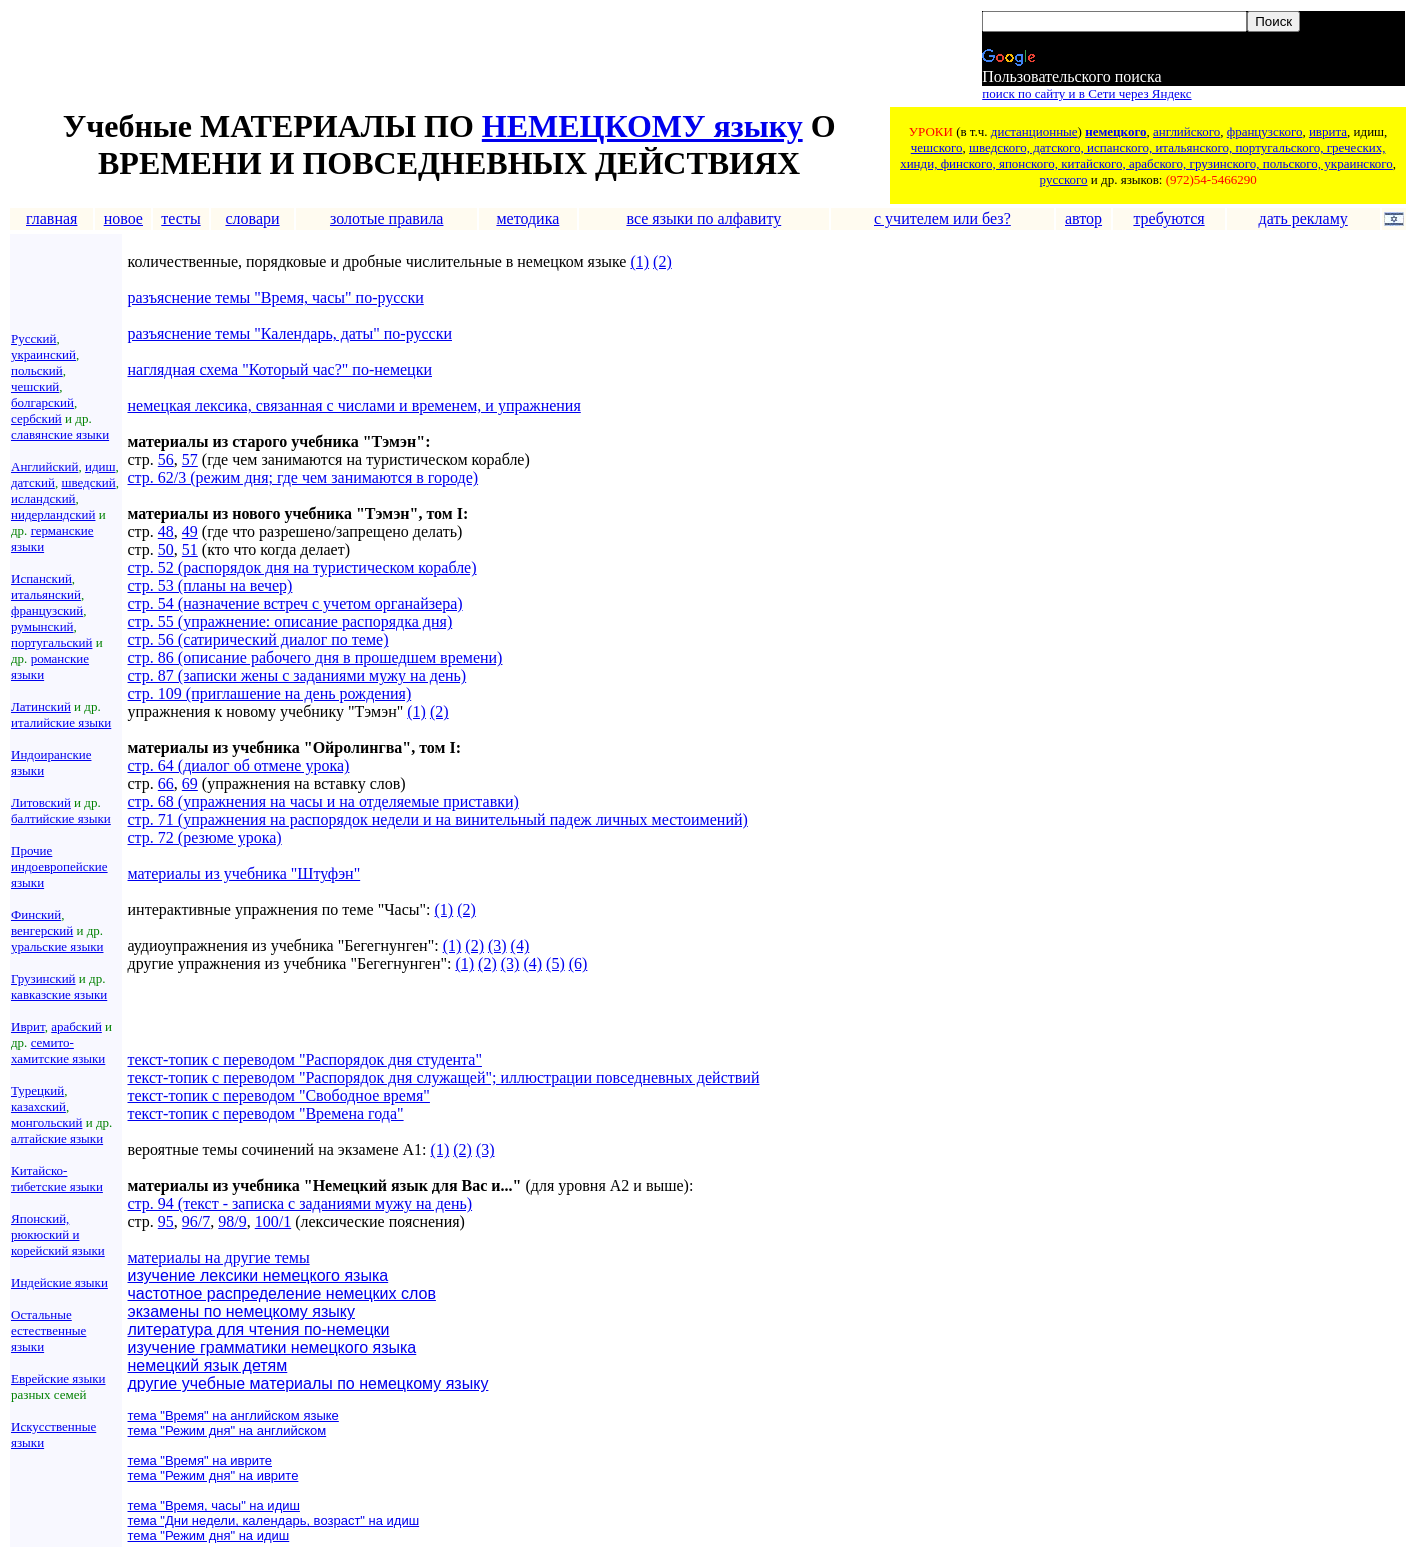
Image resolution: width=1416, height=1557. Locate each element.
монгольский (46, 1122)
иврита (1328, 131)
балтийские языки (61, 818)
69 (190, 783)
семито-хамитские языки (58, 1050)
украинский (43, 354)
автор (1083, 218)
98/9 (232, 1221)
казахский (38, 1106)
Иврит (28, 1026)
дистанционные (1034, 131)
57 (190, 459)
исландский (43, 498)
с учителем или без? (942, 218)
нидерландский (53, 514)
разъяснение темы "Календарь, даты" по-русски (290, 333)
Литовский (41, 802)
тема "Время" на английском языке (233, 1415)
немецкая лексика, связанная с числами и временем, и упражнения (354, 405)
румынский (42, 626)
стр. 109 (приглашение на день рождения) (270, 693)
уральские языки (57, 946)
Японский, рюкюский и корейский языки (58, 1234)
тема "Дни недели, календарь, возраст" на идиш (274, 1520)
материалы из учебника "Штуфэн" (244, 873)
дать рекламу (1303, 218)
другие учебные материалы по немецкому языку (308, 1383)
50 (166, 549)
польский (37, 370)
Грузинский (43, 978)
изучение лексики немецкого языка (258, 1275)
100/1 (273, 1221)
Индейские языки (59, 1282)
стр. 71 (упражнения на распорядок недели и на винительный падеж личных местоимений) (438, 819)
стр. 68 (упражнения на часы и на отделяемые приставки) (323, 801)
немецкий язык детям (208, 1365)
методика (527, 218)
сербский (36, 418)
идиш (100, 466)
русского (1064, 179)
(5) (555, 963)
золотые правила (387, 218)
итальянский (46, 594)
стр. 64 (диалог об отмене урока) (239, 765)
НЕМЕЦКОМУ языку (642, 126)
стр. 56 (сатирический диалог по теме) (258, 639)
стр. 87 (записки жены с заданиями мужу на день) (297, 675)
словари (252, 218)
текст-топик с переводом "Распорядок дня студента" (305, 1059)
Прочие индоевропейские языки (59, 866)
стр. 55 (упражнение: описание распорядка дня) (290, 621)
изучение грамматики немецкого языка (272, 1347)
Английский (44, 466)
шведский (88, 482)
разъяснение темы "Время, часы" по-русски (276, 297)
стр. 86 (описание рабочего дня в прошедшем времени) (315, 657)
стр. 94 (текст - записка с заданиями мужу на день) (300, 1203)
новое (123, 218)
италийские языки (61, 722)
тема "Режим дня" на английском (227, 1430)
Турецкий (37, 1090)
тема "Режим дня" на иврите (213, 1475)
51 (190, 549)
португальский (51, 642)
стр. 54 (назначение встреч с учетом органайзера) (295, 603)
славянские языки (60, 434)
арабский (76, 1026)
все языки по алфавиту (703, 218)
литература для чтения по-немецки (259, 1329)
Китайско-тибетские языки (57, 1178)
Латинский (41, 706)
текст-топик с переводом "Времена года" (266, 1113)
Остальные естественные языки (48, 1330)
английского (1186, 131)
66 (166, 783)
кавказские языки (59, 994)
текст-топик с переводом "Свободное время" (279, 1095)
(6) (578, 963)
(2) (662, 261)
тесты (180, 218)
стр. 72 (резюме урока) (205, 837)
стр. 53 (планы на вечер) (210, 585)
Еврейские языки (58, 1378)
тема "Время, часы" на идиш (214, 1505)
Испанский (41, 578)
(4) (520, 945)
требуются (1168, 218)
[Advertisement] (375, 57)
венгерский (42, 930)
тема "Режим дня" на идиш (209, 1535)
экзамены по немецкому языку (241, 1311)
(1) (639, 261)
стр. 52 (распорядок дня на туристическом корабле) (302, 567)
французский (47, 610)
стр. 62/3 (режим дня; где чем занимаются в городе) (303, 477)
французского (1265, 131)
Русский (34, 338)
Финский (36, 914)
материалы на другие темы (219, 1257)
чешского (937, 147)
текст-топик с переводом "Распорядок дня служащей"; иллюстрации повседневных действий (444, 1077)
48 (166, 531)
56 (166, 459)
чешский (35, 386)
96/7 (196, 1221)
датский (33, 482)
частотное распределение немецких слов (282, 1293)
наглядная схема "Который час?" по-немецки (280, 369)
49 (190, 531)
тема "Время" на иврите (200, 1460)
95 (166, 1221)
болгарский (42, 402)
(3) (497, 945)
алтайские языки (57, 1138)
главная (51, 218)
